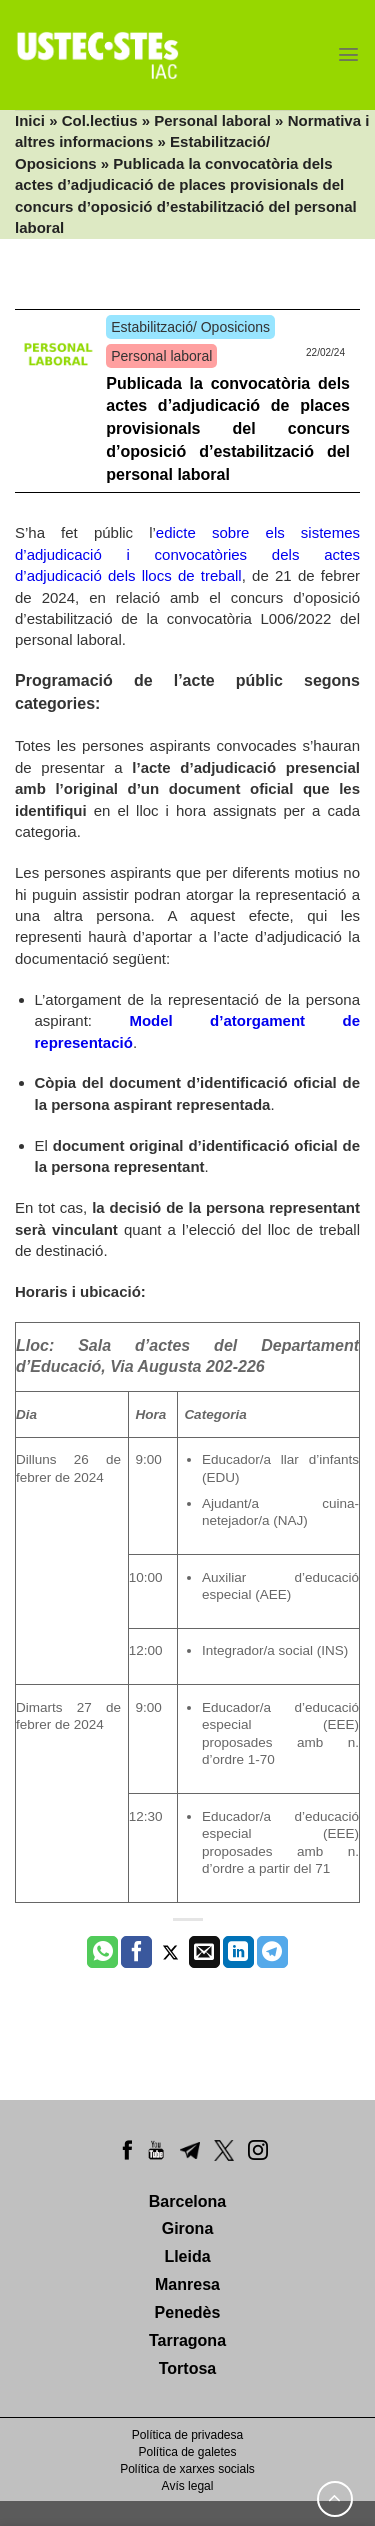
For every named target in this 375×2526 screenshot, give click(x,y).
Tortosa (187, 2368)
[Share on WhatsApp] (102, 1952)
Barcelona (187, 2201)
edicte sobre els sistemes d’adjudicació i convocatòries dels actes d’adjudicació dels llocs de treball (187, 554)
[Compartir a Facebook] (136, 1952)
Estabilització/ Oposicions (190, 327)
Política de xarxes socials (187, 2469)
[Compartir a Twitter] (170, 1952)
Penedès (188, 2312)
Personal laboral (212, 120)
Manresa (187, 2284)
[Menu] (348, 54)
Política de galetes (187, 2452)
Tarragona (187, 2340)
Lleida (187, 2256)
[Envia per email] (204, 1952)
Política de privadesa (187, 2435)
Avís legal (188, 2486)
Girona (188, 2228)
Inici (30, 120)
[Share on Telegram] (272, 1952)
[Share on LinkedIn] (238, 1952)
